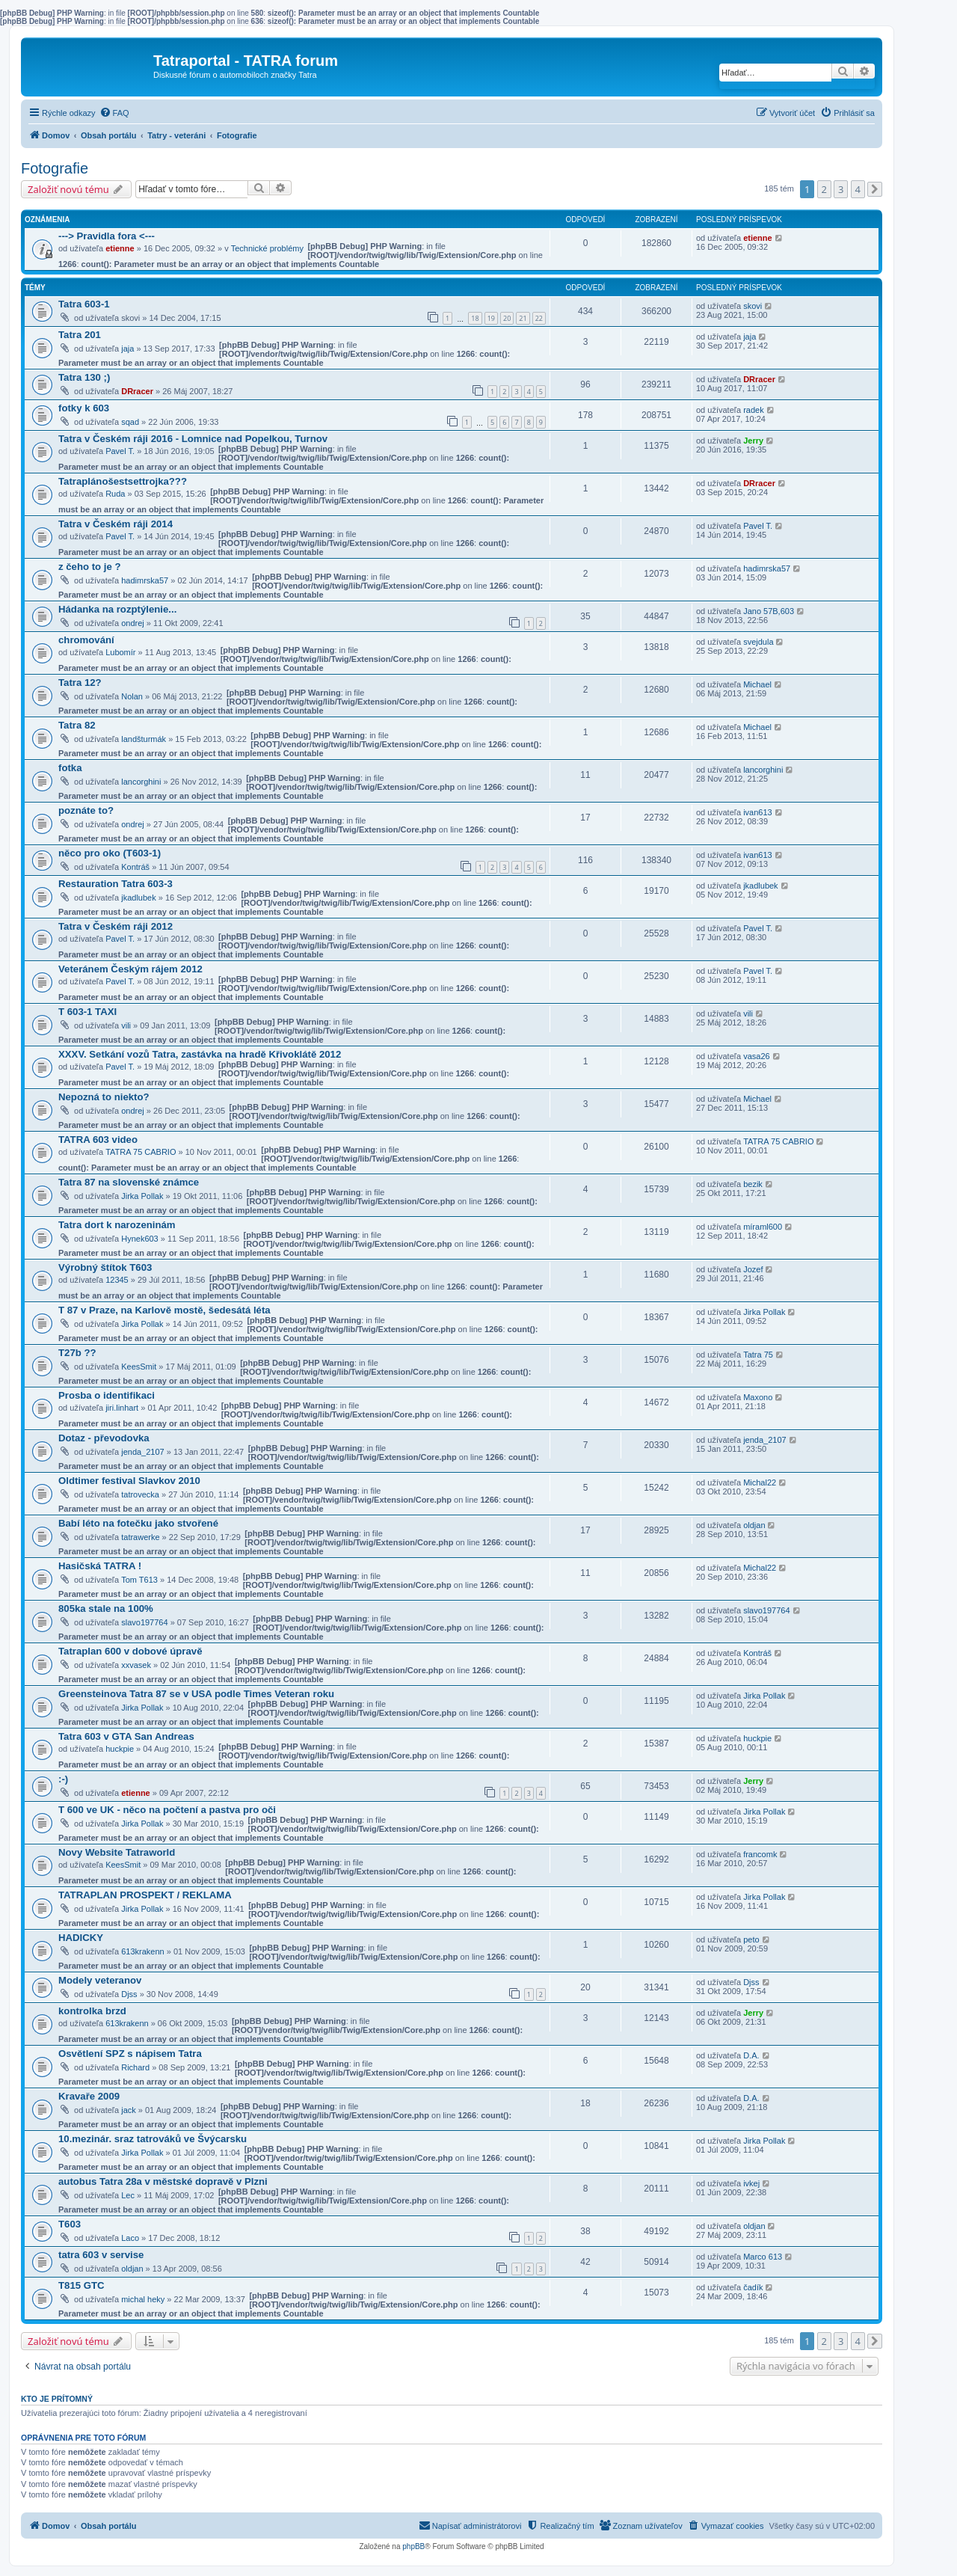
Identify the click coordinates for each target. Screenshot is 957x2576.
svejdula (758, 641)
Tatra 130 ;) (84, 377)
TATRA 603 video (98, 1139)
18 (474, 318)
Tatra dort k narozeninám (117, 1224)
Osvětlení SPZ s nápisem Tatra (130, 2053)
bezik (753, 1184)
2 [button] (824, 189)
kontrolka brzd (92, 2011)
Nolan (132, 696)
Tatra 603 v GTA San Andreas (126, 1736)
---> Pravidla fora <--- (106, 236)
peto (751, 1939)
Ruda (115, 493)
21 (522, 318)
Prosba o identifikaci (106, 1395)
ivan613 (757, 812)
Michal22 (759, 1482)
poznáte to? (86, 810)
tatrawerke (140, 1537)
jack (128, 2110)
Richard (135, 2067)
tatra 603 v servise (101, 2254)
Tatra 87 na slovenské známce (128, 1182)
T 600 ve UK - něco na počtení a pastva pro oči (167, 1809)
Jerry (753, 440)
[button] (874, 189)
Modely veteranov (99, 1980)
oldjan (754, 1525)
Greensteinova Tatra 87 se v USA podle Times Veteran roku (196, 1693)
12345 (117, 1279)
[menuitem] (114, 113)
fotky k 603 (83, 408)
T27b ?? (77, 1352)
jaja (127, 348)
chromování (86, 639)
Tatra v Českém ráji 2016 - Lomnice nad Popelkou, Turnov (192, 438)
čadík (753, 2287)
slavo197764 (144, 1622)
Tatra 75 (758, 1354)
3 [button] (840, 189)
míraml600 (762, 1226)
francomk (760, 1854)
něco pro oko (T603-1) (109, 853)
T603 (69, 2224)
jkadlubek (138, 897)
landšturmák (143, 739)
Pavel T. (120, 451)
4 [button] (858, 189)
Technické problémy (267, 248)
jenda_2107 (142, 1451)
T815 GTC (81, 2285)
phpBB (413, 2546)
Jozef (753, 1269)
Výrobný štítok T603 (105, 1267)
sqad (130, 421)
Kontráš (135, 866)
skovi (752, 305)
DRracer (137, 391)
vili (126, 1025)
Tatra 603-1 (84, 304)
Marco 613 (762, 2256)
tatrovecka (140, 1494)
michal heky (142, 2299)
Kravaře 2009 (89, 2096)
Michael (757, 684)
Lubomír (120, 652)
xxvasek (136, 1664)
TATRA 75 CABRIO (140, 1151)
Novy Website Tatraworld (116, 1852)
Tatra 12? (80, 682)
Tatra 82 (77, 725)
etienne (120, 248)
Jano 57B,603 (768, 611)
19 (491, 318)
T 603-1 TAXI (87, 1011)
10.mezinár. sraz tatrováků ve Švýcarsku (152, 2138)
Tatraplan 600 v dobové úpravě (130, 1651)
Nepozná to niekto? (104, 1097)
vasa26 (756, 1056)
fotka (70, 767)
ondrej (132, 623)
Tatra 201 (79, 334)
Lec (128, 2195)
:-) (63, 1779)
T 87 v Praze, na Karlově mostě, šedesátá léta (164, 1310)
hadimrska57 (144, 580)
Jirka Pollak (142, 1196)
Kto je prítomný (57, 2398)
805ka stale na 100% (105, 1608)
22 (539, 318)
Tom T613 (139, 1579)
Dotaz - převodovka (104, 1438)
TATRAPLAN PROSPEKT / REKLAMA (145, 1895)
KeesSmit (138, 1366)
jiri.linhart (121, 1407)
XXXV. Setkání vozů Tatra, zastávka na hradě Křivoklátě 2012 (199, 1054)
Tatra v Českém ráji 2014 (115, 524)
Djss (129, 1994)
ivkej (751, 2183)
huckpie (119, 1748)
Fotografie (54, 168)
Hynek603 (140, 1238)
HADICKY (80, 1937)
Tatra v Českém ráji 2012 (115, 926)
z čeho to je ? (89, 566)
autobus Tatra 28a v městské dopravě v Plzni (163, 2181)
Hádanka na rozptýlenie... (117, 609)
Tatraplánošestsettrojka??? (122, 481)
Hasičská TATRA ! (99, 1565)
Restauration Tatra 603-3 (115, 883)
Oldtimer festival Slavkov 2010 (129, 1480)
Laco (130, 2237)
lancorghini (141, 781)
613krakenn (142, 1951)
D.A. (751, 2055)
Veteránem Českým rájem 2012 (130, 969)
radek (753, 409)
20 (507, 318)
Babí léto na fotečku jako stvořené (138, 1523)
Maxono (757, 1397)
